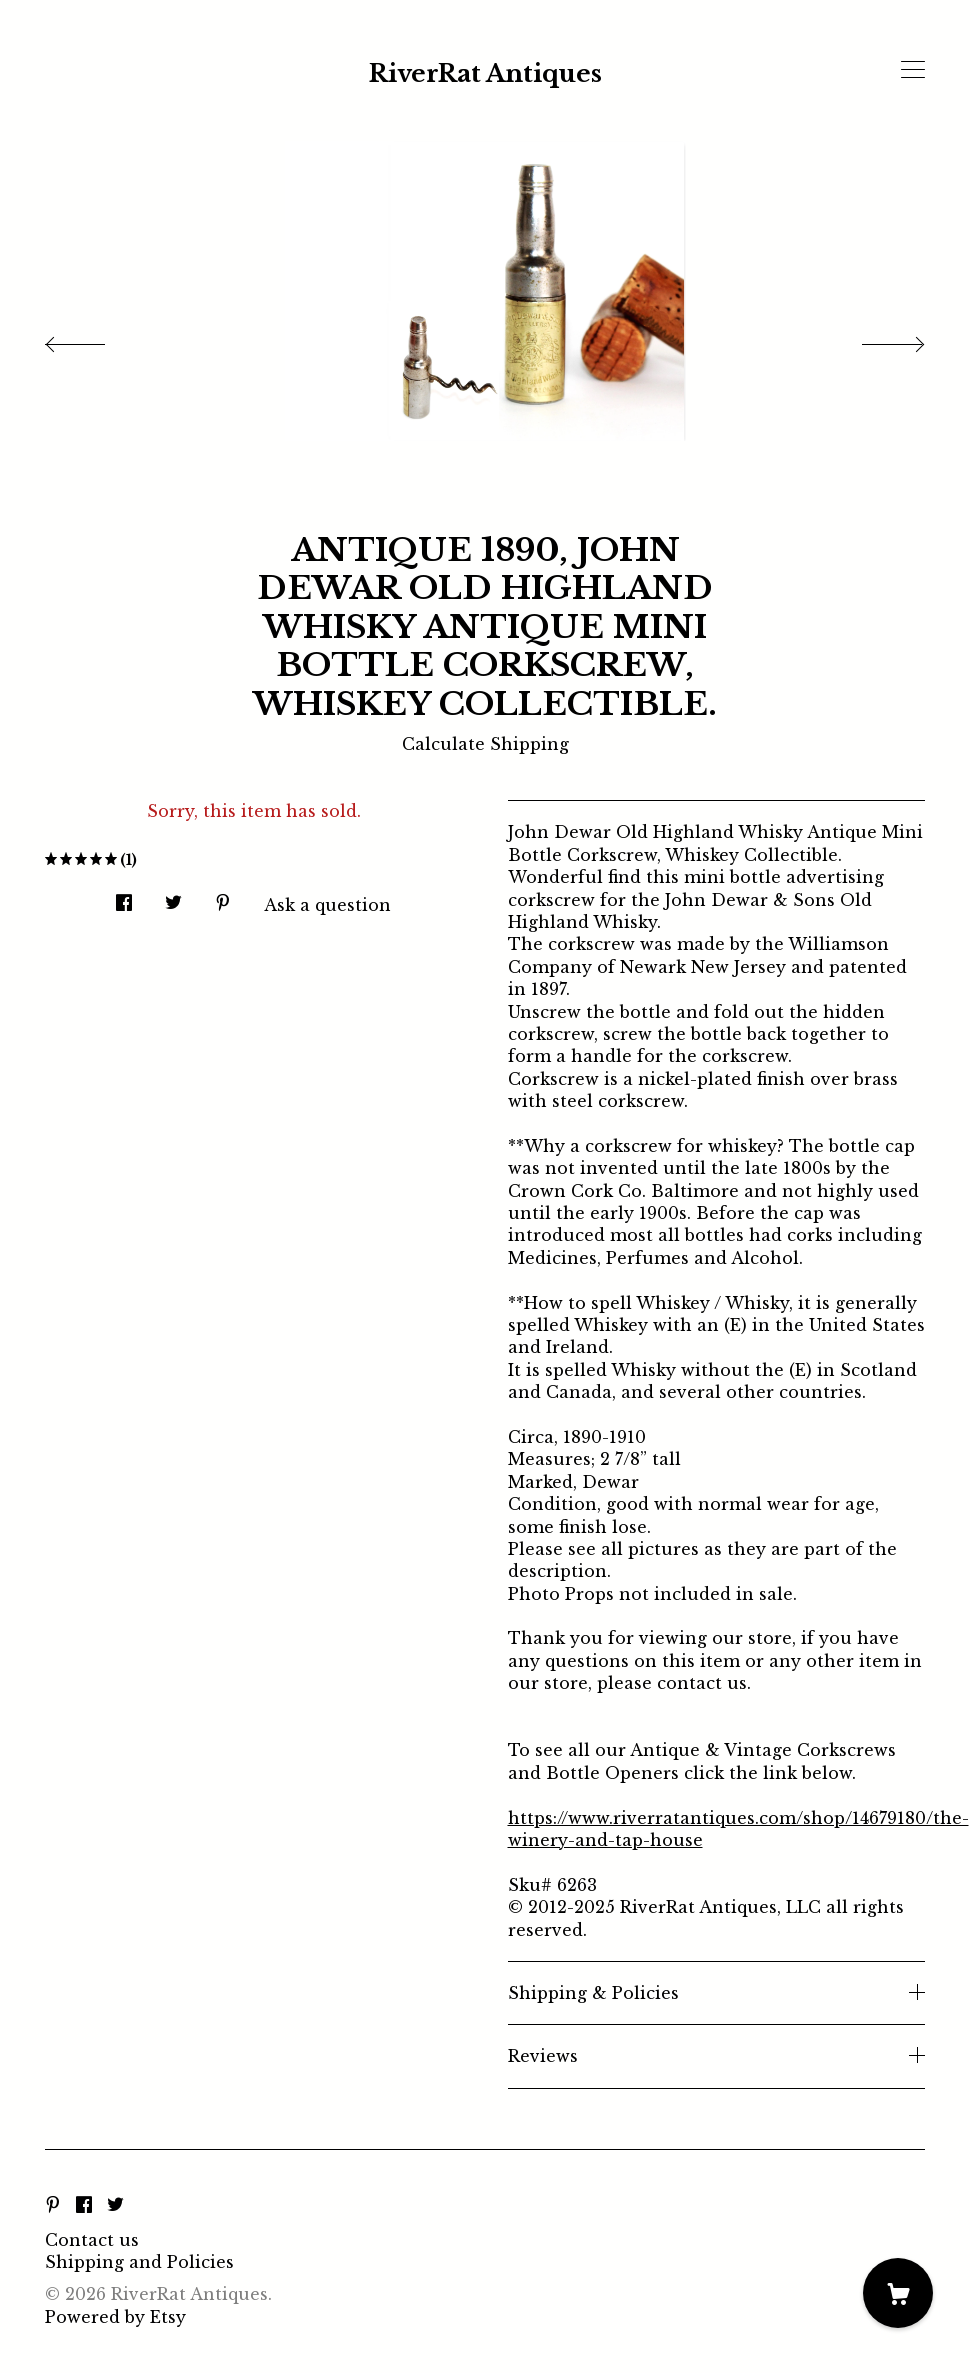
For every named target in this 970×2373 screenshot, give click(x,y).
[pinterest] (53, 2206)
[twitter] (115, 2206)
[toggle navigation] (913, 70)
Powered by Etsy (115, 2317)
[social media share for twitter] (173, 896)
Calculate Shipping (485, 744)
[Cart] (898, 2293)
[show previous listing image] (95, 339)
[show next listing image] (875, 339)
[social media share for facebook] (124, 896)
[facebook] (84, 2206)
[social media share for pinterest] (223, 896)
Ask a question (327, 905)
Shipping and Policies (139, 2262)
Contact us (92, 2240)
